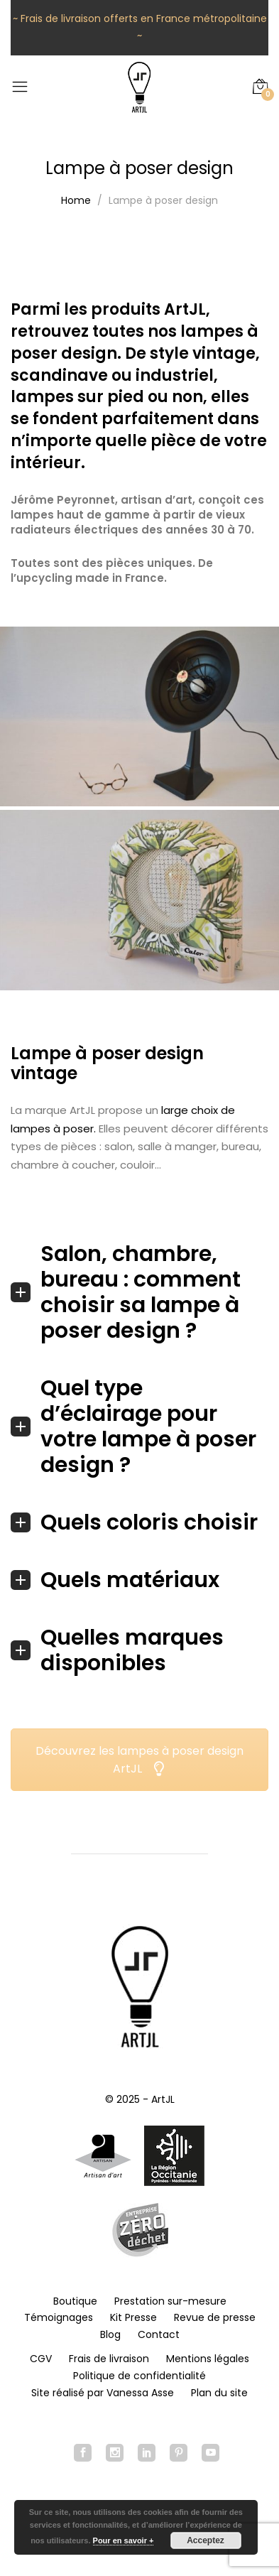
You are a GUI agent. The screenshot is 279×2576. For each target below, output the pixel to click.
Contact (159, 2334)
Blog (110, 2334)
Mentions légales (207, 2359)
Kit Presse (133, 2317)
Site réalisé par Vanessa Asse (102, 2393)
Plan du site (219, 2393)
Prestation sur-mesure (170, 2301)
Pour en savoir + (123, 2540)
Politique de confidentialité (139, 2376)
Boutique (75, 2301)
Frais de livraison (109, 2359)
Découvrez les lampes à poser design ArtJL (139, 1760)
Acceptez (205, 2540)
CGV (41, 2359)
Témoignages (58, 2317)
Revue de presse (215, 2317)
